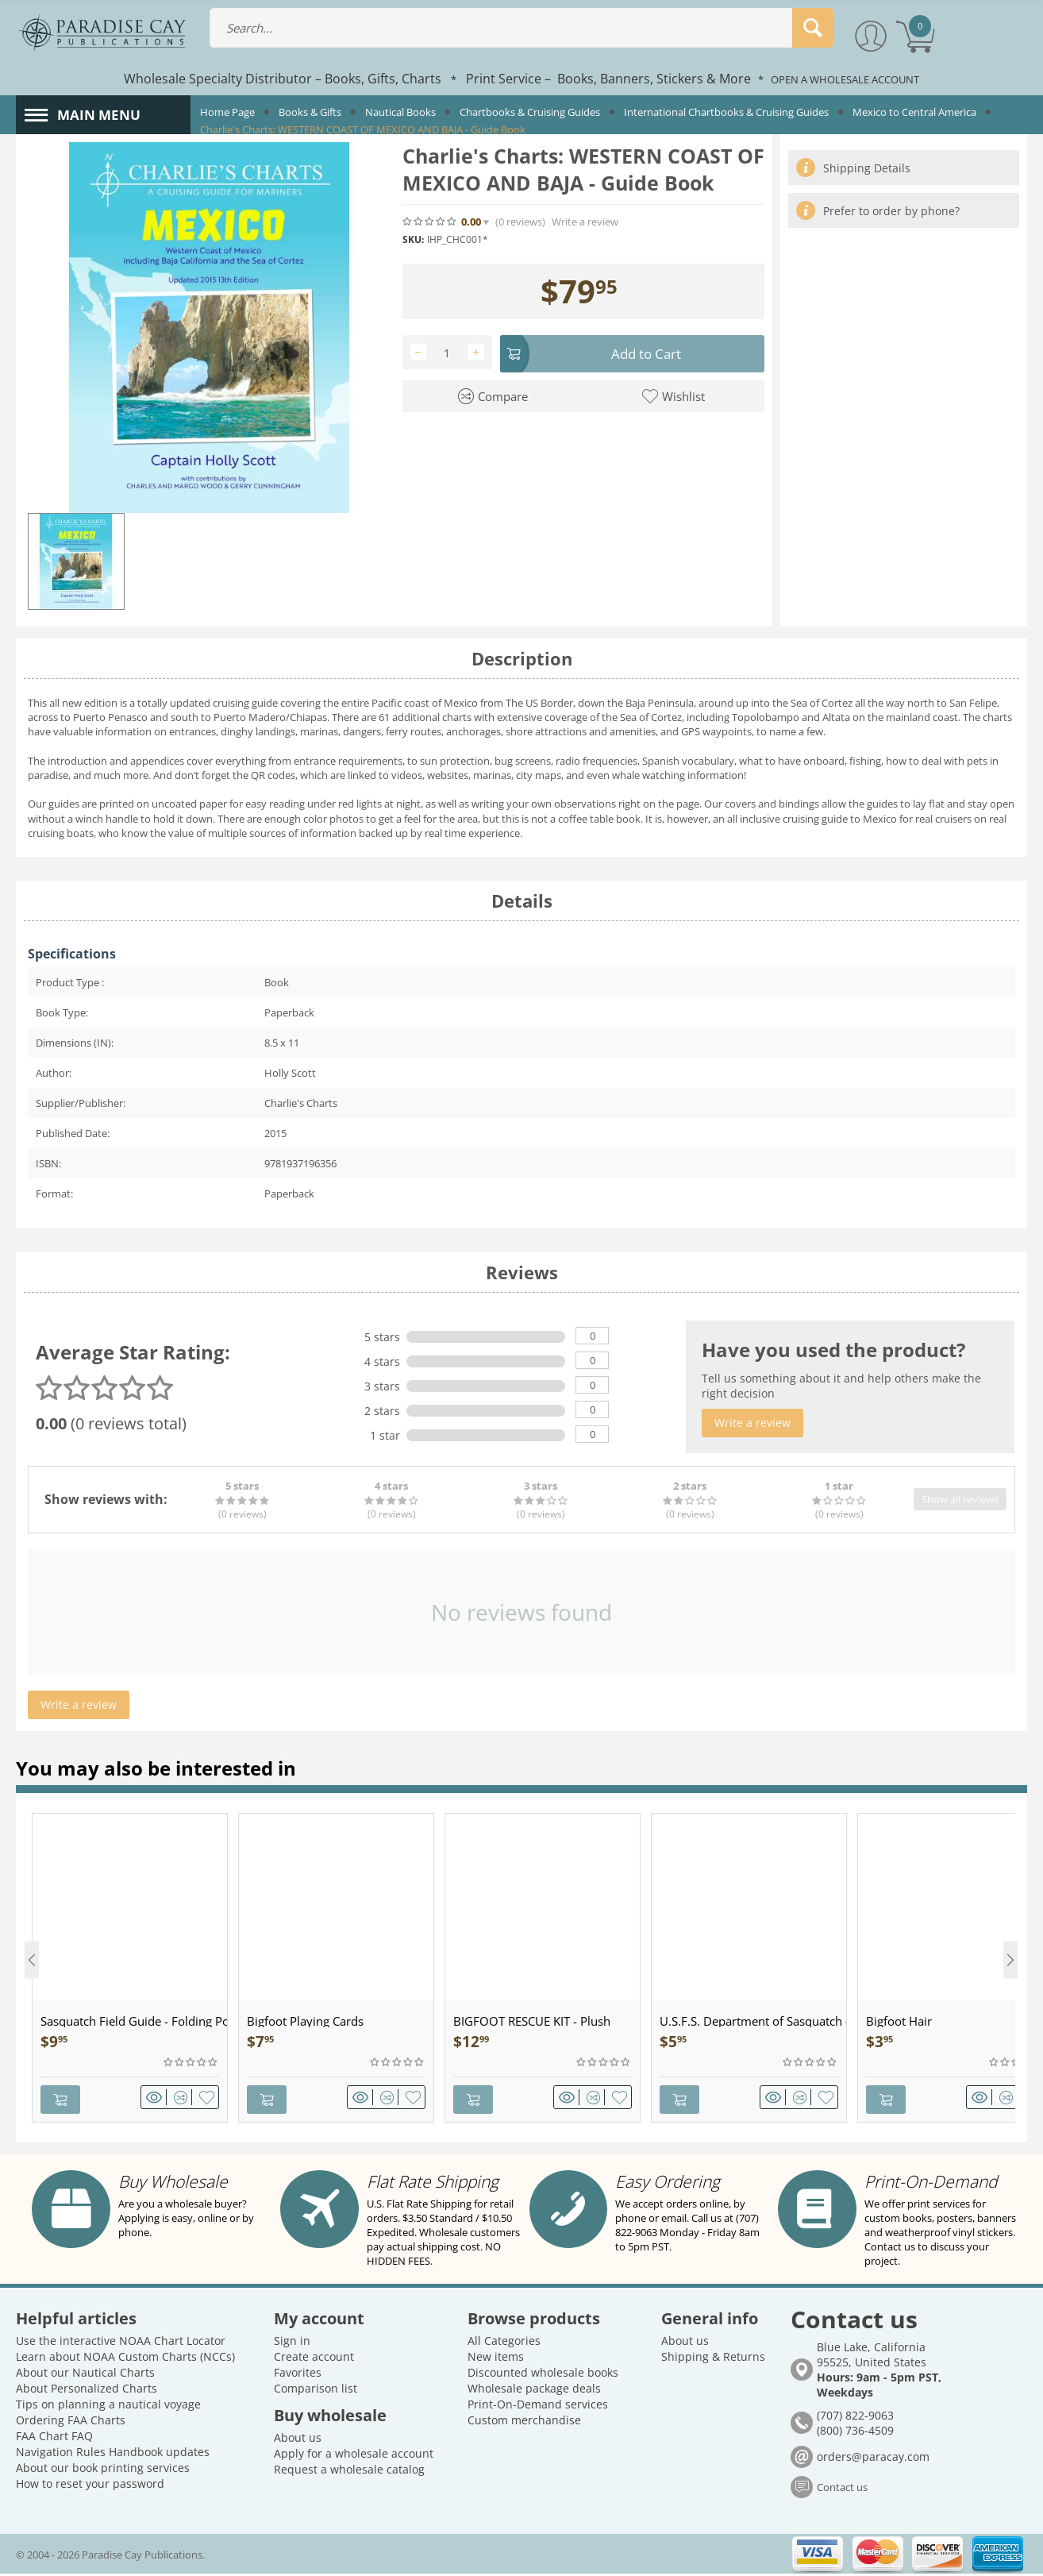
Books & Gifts (310, 112)
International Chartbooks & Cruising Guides (726, 112)
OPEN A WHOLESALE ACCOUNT (845, 79)
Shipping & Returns (713, 2358)
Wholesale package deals (534, 2390)
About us (297, 2439)
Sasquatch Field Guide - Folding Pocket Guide (133, 2028)
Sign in (292, 2342)
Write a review (585, 222)
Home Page (227, 112)
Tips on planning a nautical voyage (108, 2406)
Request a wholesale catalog (349, 2471)
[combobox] (521, 28)
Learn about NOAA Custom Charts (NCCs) (125, 2358)
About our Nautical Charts (85, 2374)
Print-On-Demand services (538, 2406)
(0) (520, 222)
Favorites (297, 2374)
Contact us (842, 2489)
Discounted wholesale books (543, 2374)
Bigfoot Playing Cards (305, 2028)
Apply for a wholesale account (353, 2455)
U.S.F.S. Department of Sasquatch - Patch (753, 2028)
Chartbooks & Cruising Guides (530, 112)
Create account (314, 2358)
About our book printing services (103, 2470)
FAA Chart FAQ (54, 2438)
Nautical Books (400, 112)
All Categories (504, 2342)
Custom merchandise (524, 2422)
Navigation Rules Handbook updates (113, 2454)
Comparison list (315, 2390)
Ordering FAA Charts (70, 2422)
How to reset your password (90, 2485)
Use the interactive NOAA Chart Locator (120, 2342)
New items (496, 2358)
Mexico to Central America (914, 112)
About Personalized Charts (86, 2390)
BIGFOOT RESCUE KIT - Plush (531, 2028)
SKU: (413, 239)
